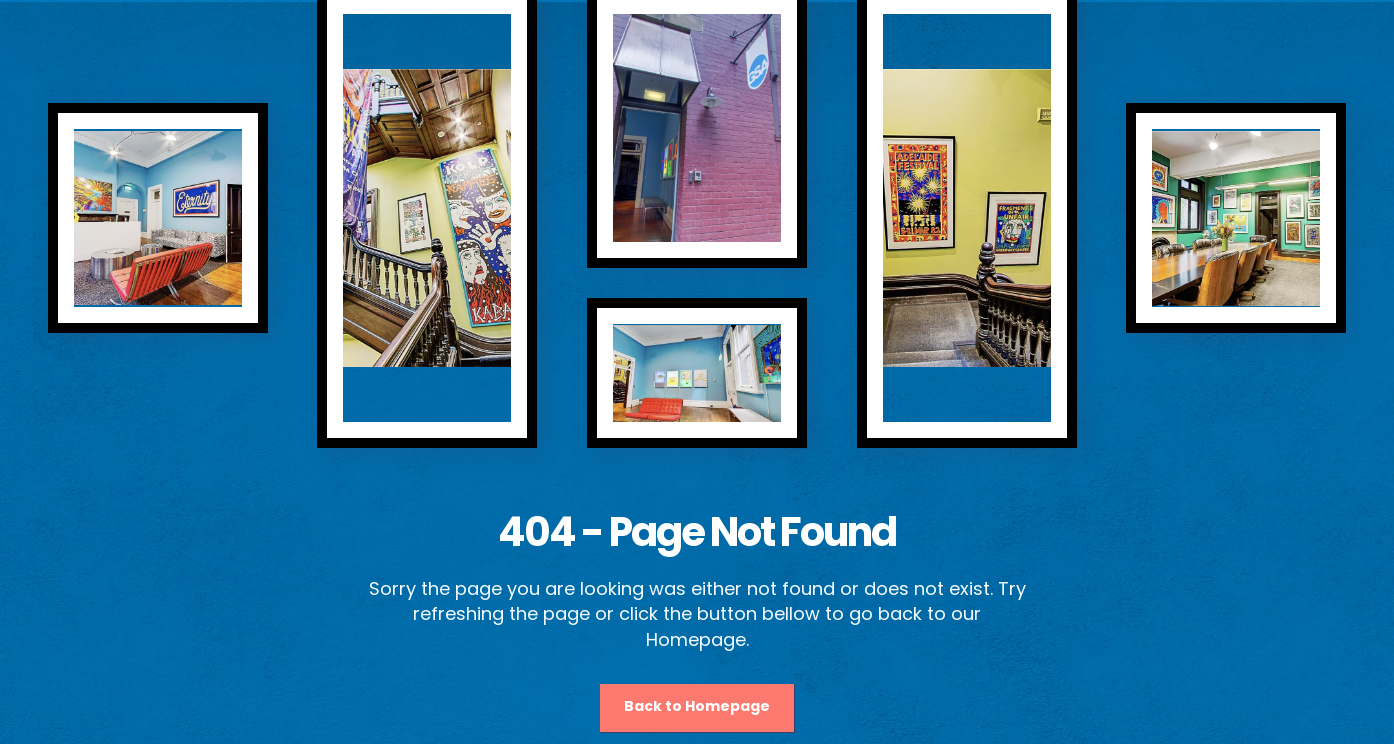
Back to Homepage (697, 706)
